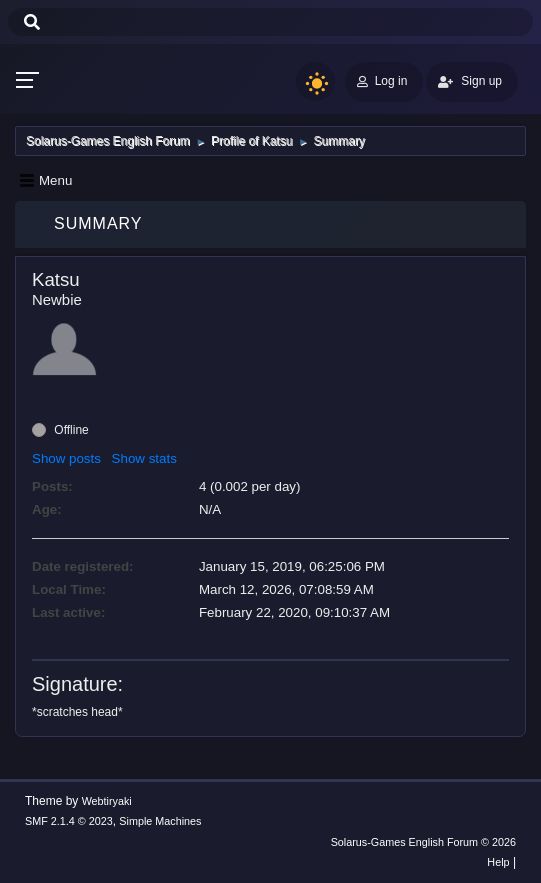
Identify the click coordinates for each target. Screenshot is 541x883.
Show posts (66, 458)
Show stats (144, 458)
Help (498, 862)
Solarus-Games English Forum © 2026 (423, 842)
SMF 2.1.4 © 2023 (69, 821)
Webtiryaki (107, 801)
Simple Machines (160, 821)
